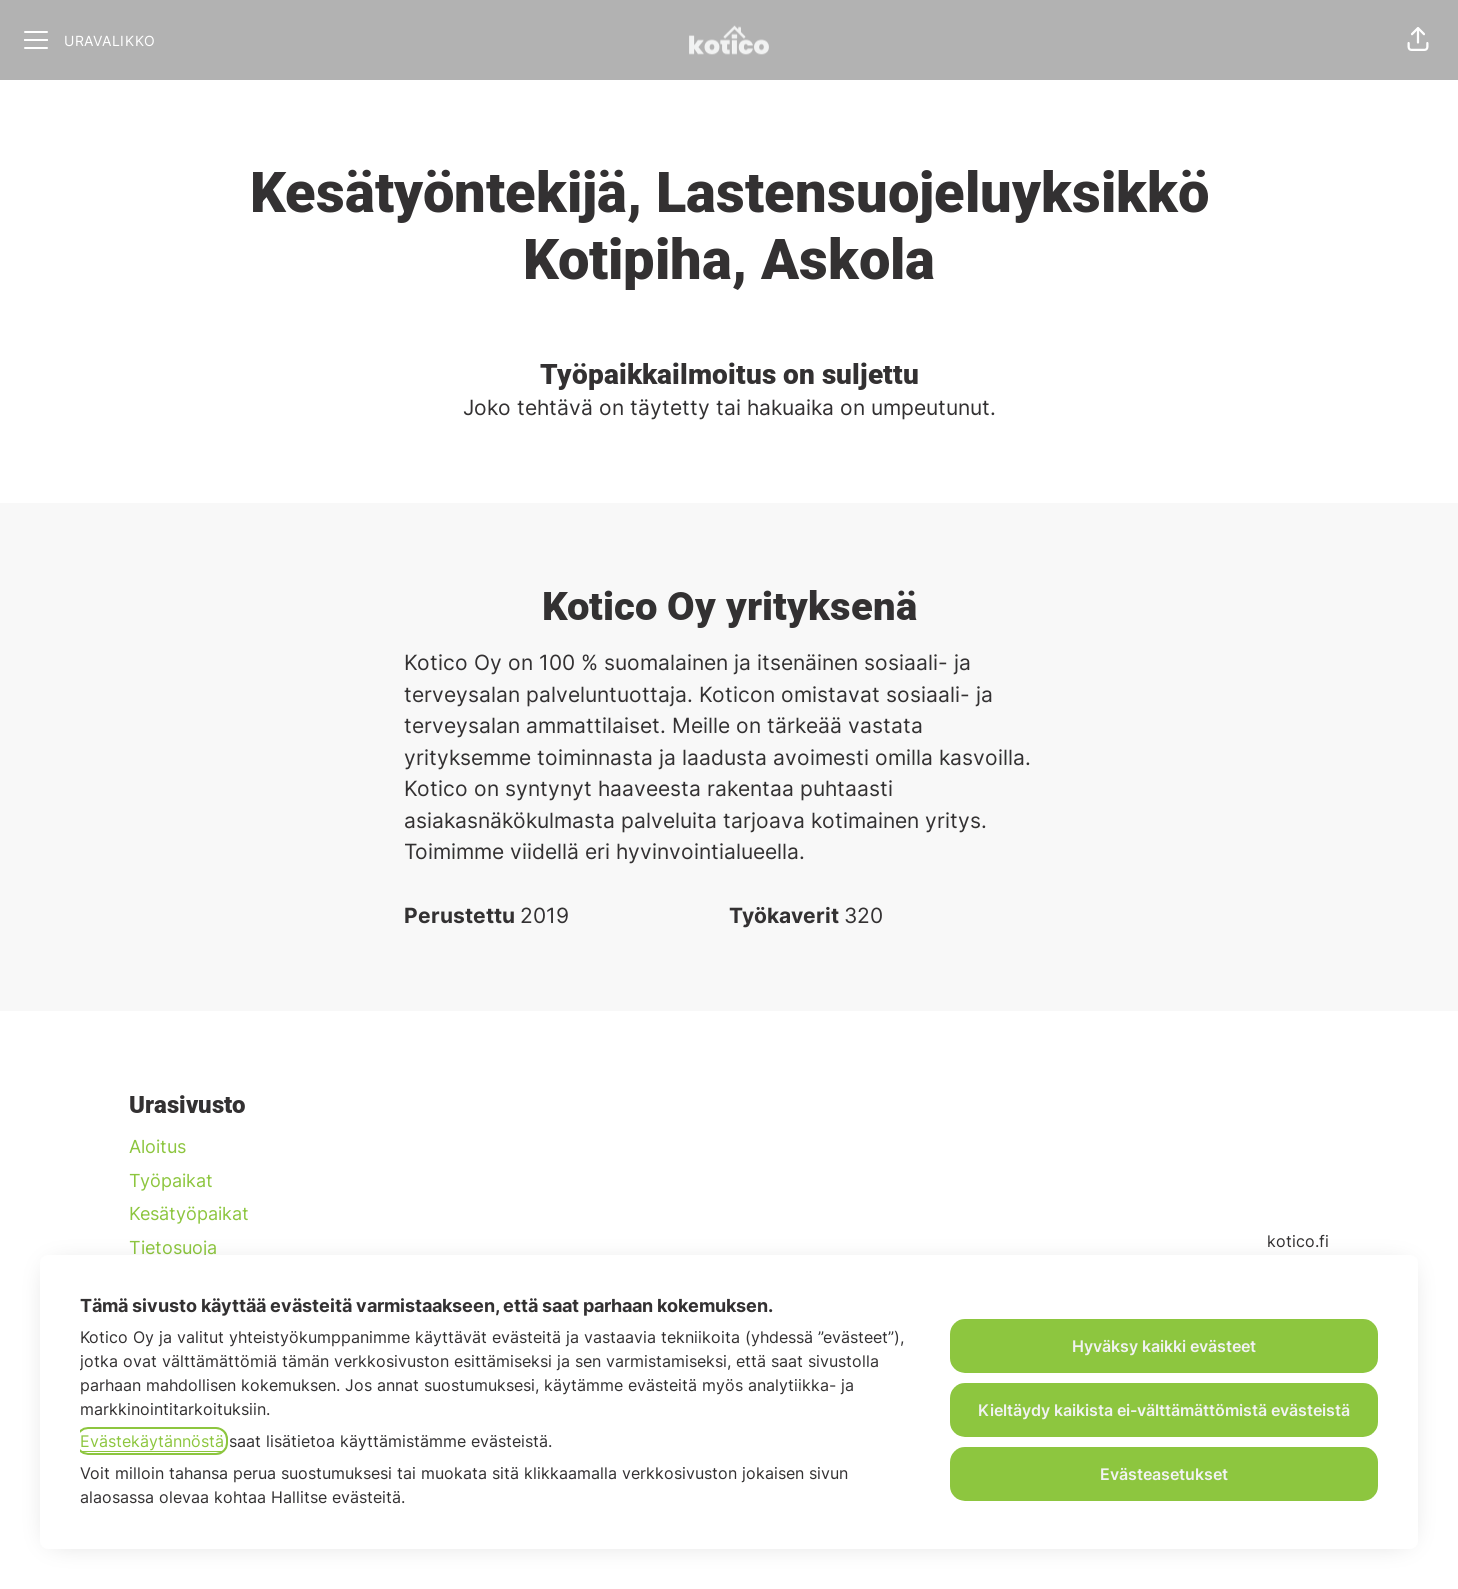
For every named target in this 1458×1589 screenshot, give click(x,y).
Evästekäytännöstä (152, 1441)
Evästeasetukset (1164, 1474)
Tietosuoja (173, 1247)
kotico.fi (1298, 1241)
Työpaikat (171, 1180)
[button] (1418, 40)
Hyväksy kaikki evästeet (1164, 1346)
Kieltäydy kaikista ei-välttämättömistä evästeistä (1164, 1410)
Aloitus (157, 1146)
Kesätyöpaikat (189, 1213)
